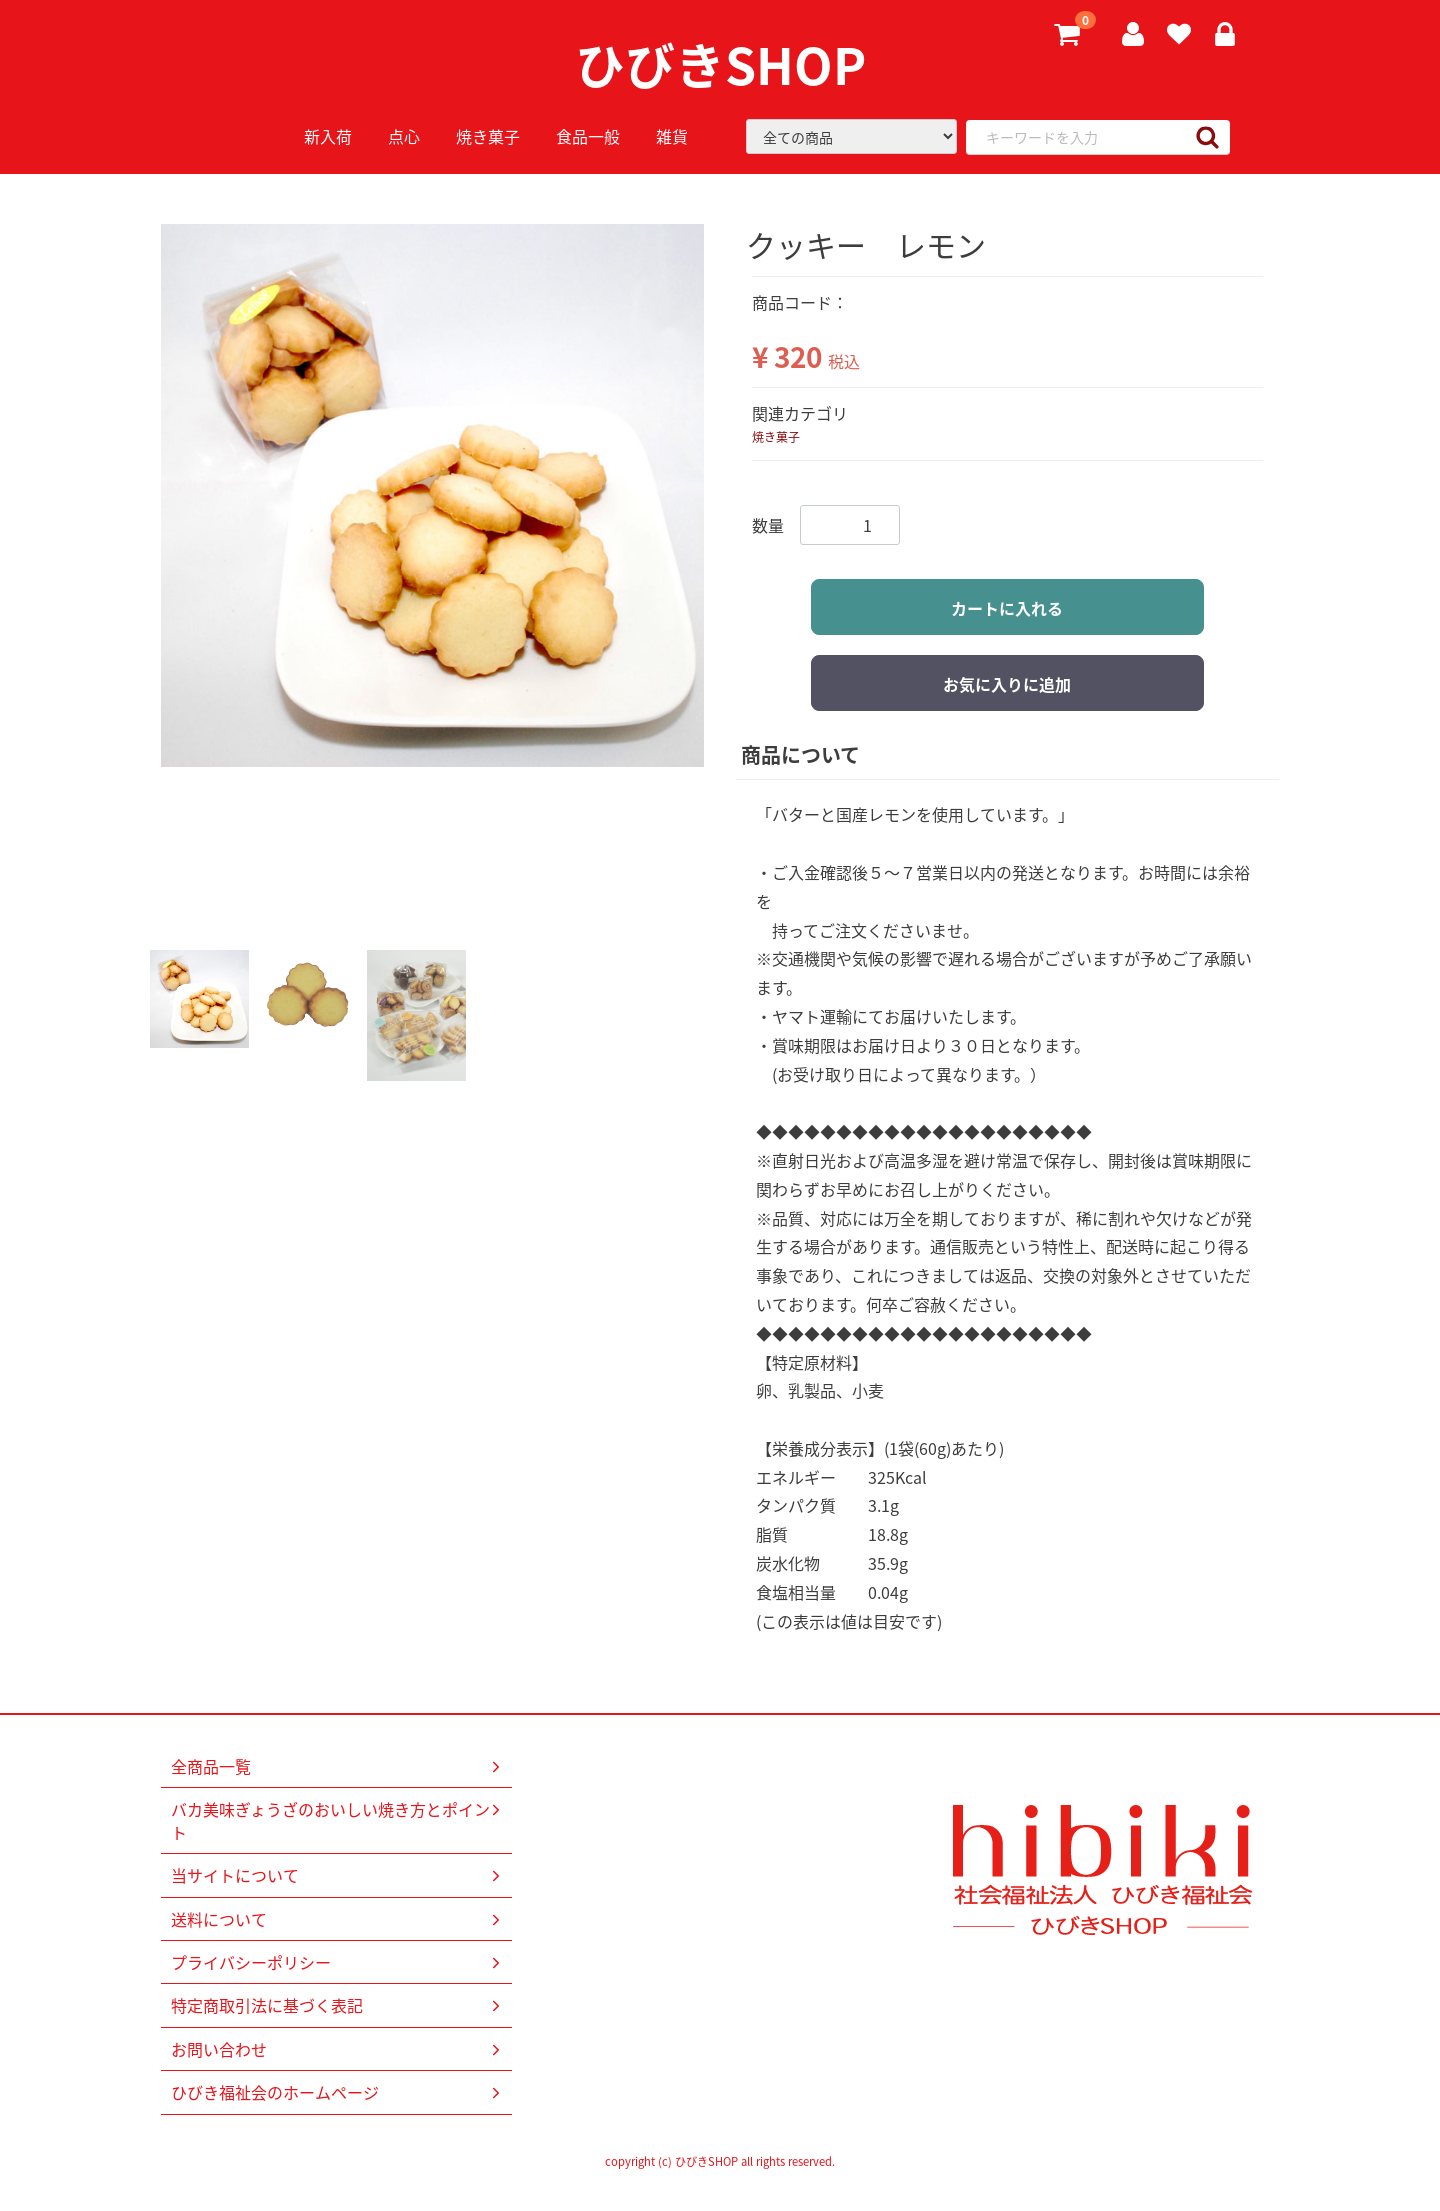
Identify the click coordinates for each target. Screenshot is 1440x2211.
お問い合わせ (337, 2049)
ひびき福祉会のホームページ (337, 2093)
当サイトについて (337, 1876)
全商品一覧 (337, 1766)
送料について (337, 1919)
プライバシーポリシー (337, 1962)
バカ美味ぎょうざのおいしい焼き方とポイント (337, 1821)
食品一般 (588, 136)
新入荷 (328, 136)
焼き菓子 (488, 136)
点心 (404, 136)
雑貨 (672, 136)
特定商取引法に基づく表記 (337, 2006)
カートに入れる (1007, 608)
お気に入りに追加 (1007, 684)
